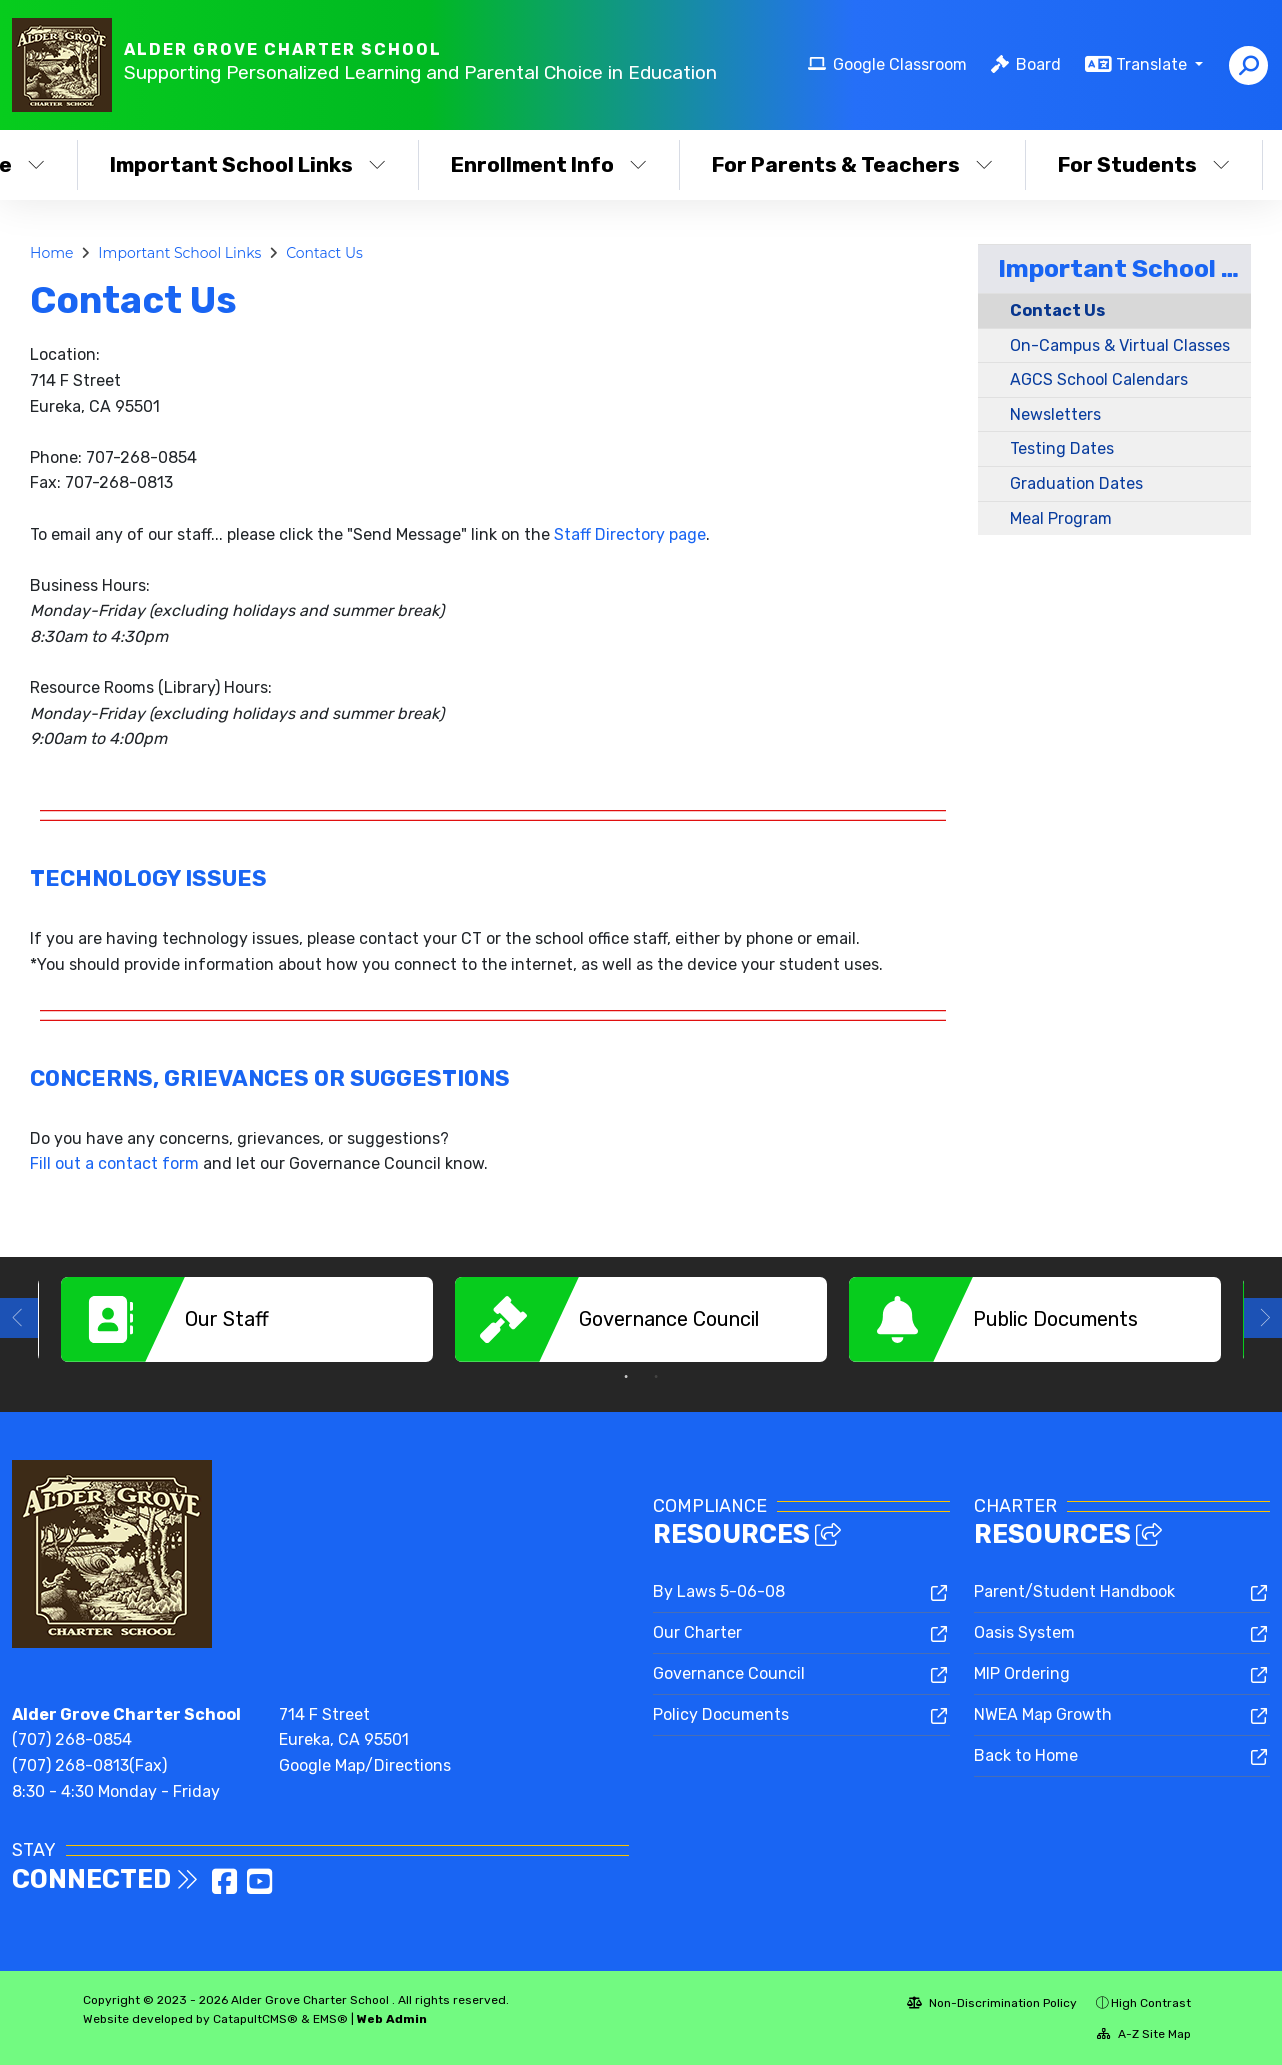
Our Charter (697, 1632)
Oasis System (1024, 1632)
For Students (1144, 164)
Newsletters (1055, 414)
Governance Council (729, 1673)
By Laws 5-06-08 (719, 1591)
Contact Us (324, 253)
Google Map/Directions (365, 1765)
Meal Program (1061, 518)
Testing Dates (1062, 448)
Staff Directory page (630, 534)
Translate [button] (1153, 64)
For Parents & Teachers (851, 164)
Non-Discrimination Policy (992, 2003)
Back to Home (1026, 1755)
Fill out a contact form (114, 1163)
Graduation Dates (1076, 483)
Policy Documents (721, 1714)
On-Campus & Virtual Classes (1120, 345)
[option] (247, 1319)
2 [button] (656, 1377)
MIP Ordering (1022, 1673)
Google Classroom (900, 64)
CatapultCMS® (255, 2019)
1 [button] (626, 1377)
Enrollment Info (549, 164)
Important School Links (247, 164)
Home (51, 253)
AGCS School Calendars (1099, 379)
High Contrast (1151, 2003)
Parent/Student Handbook (1074, 1591)
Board (1038, 64)
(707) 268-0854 (72, 1739)
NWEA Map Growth (1043, 1714)
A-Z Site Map (1144, 2034)
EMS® (330, 2019)
